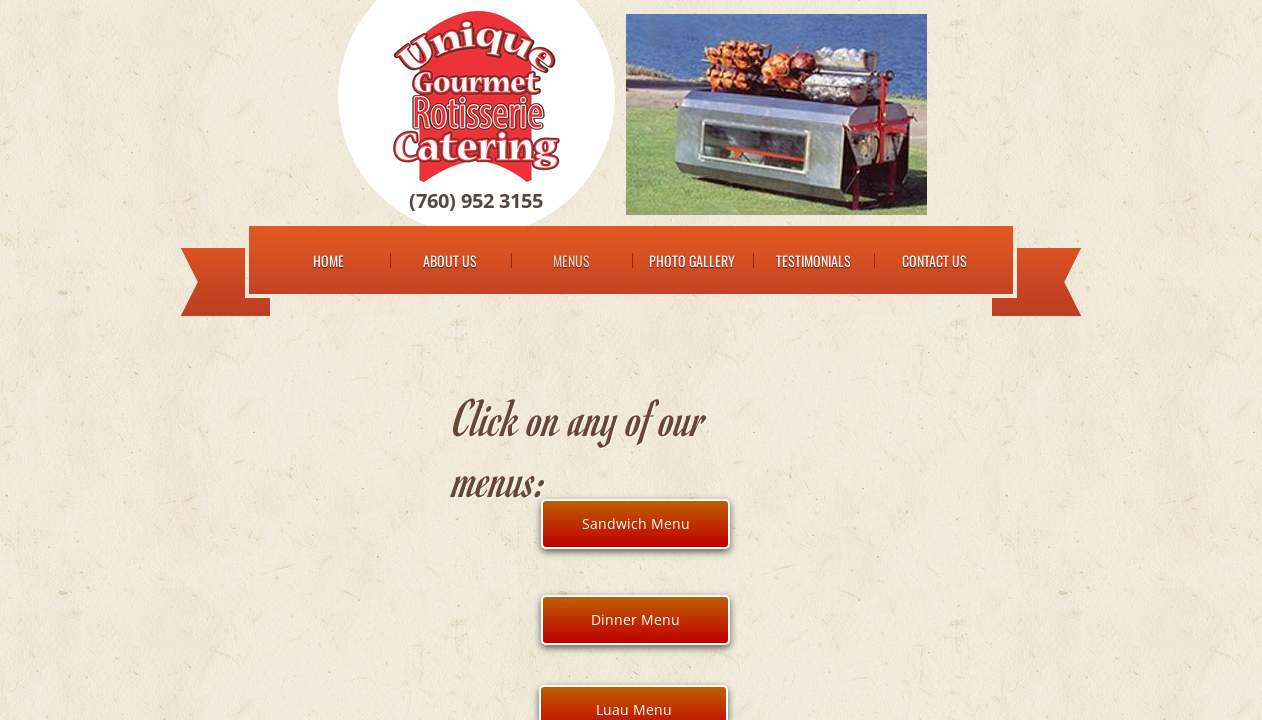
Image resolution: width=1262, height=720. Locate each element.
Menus (571, 260)
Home (328, 260)
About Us (450, 260)
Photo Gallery (692, 260)
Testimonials (813, 260)
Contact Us (934, 260)
